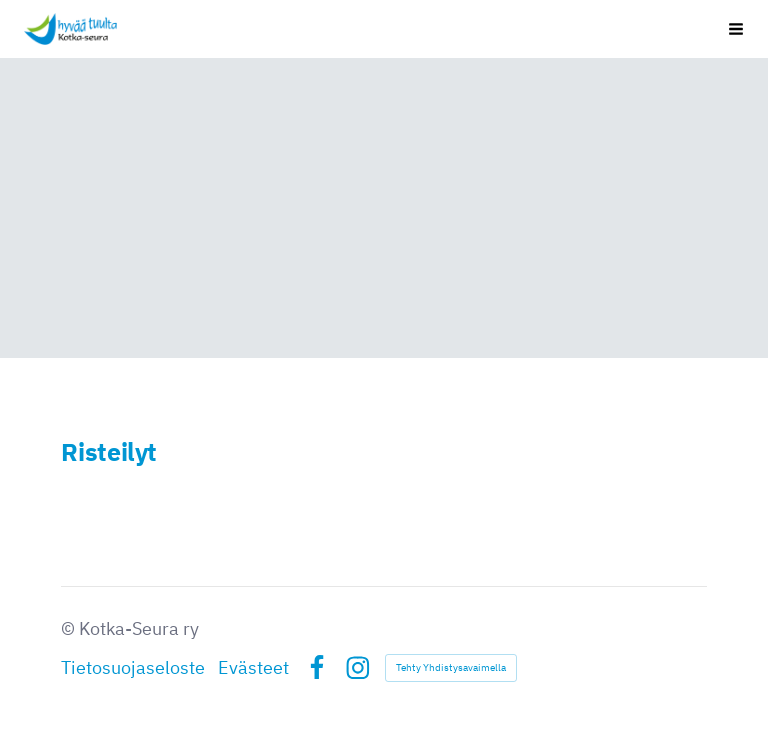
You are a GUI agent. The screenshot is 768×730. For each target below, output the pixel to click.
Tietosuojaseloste (133, 667)
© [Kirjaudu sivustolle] (70, 628)
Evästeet (253, 667)
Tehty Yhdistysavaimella (451, 667)
